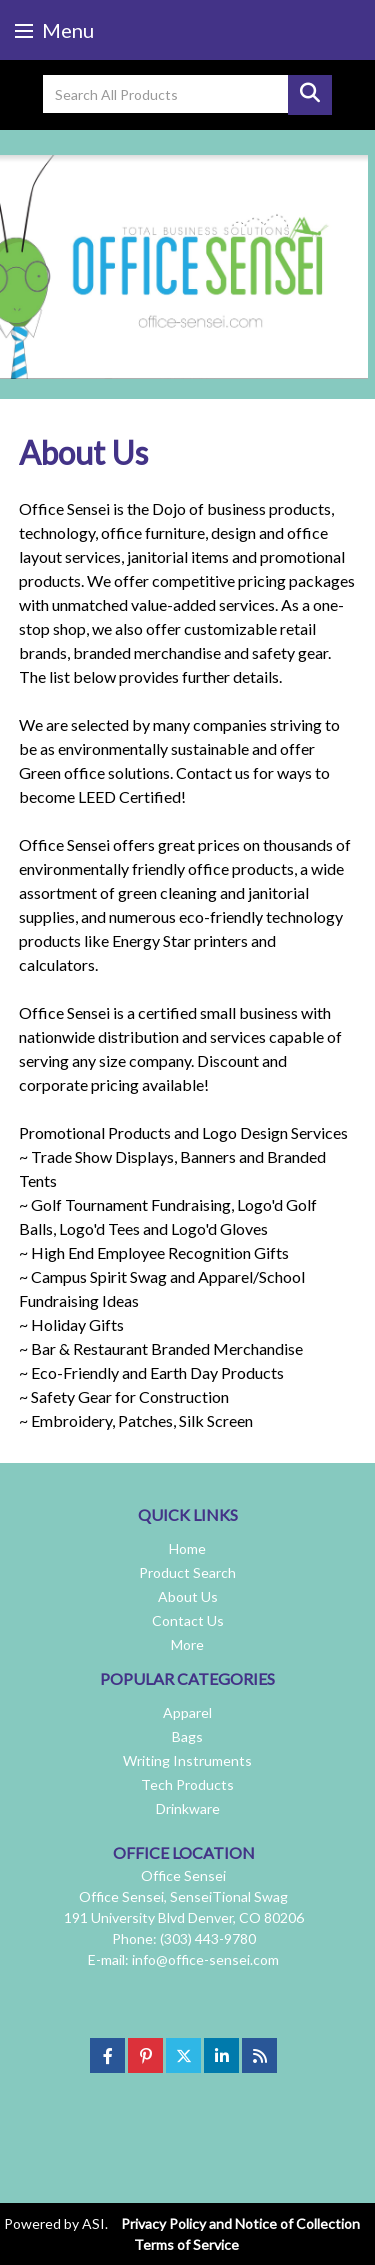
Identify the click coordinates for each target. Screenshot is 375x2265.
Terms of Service (186, 2244)
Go (310, 95)
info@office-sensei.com (205, 1959)
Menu (54, 30)
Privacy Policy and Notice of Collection (240, 2223)
